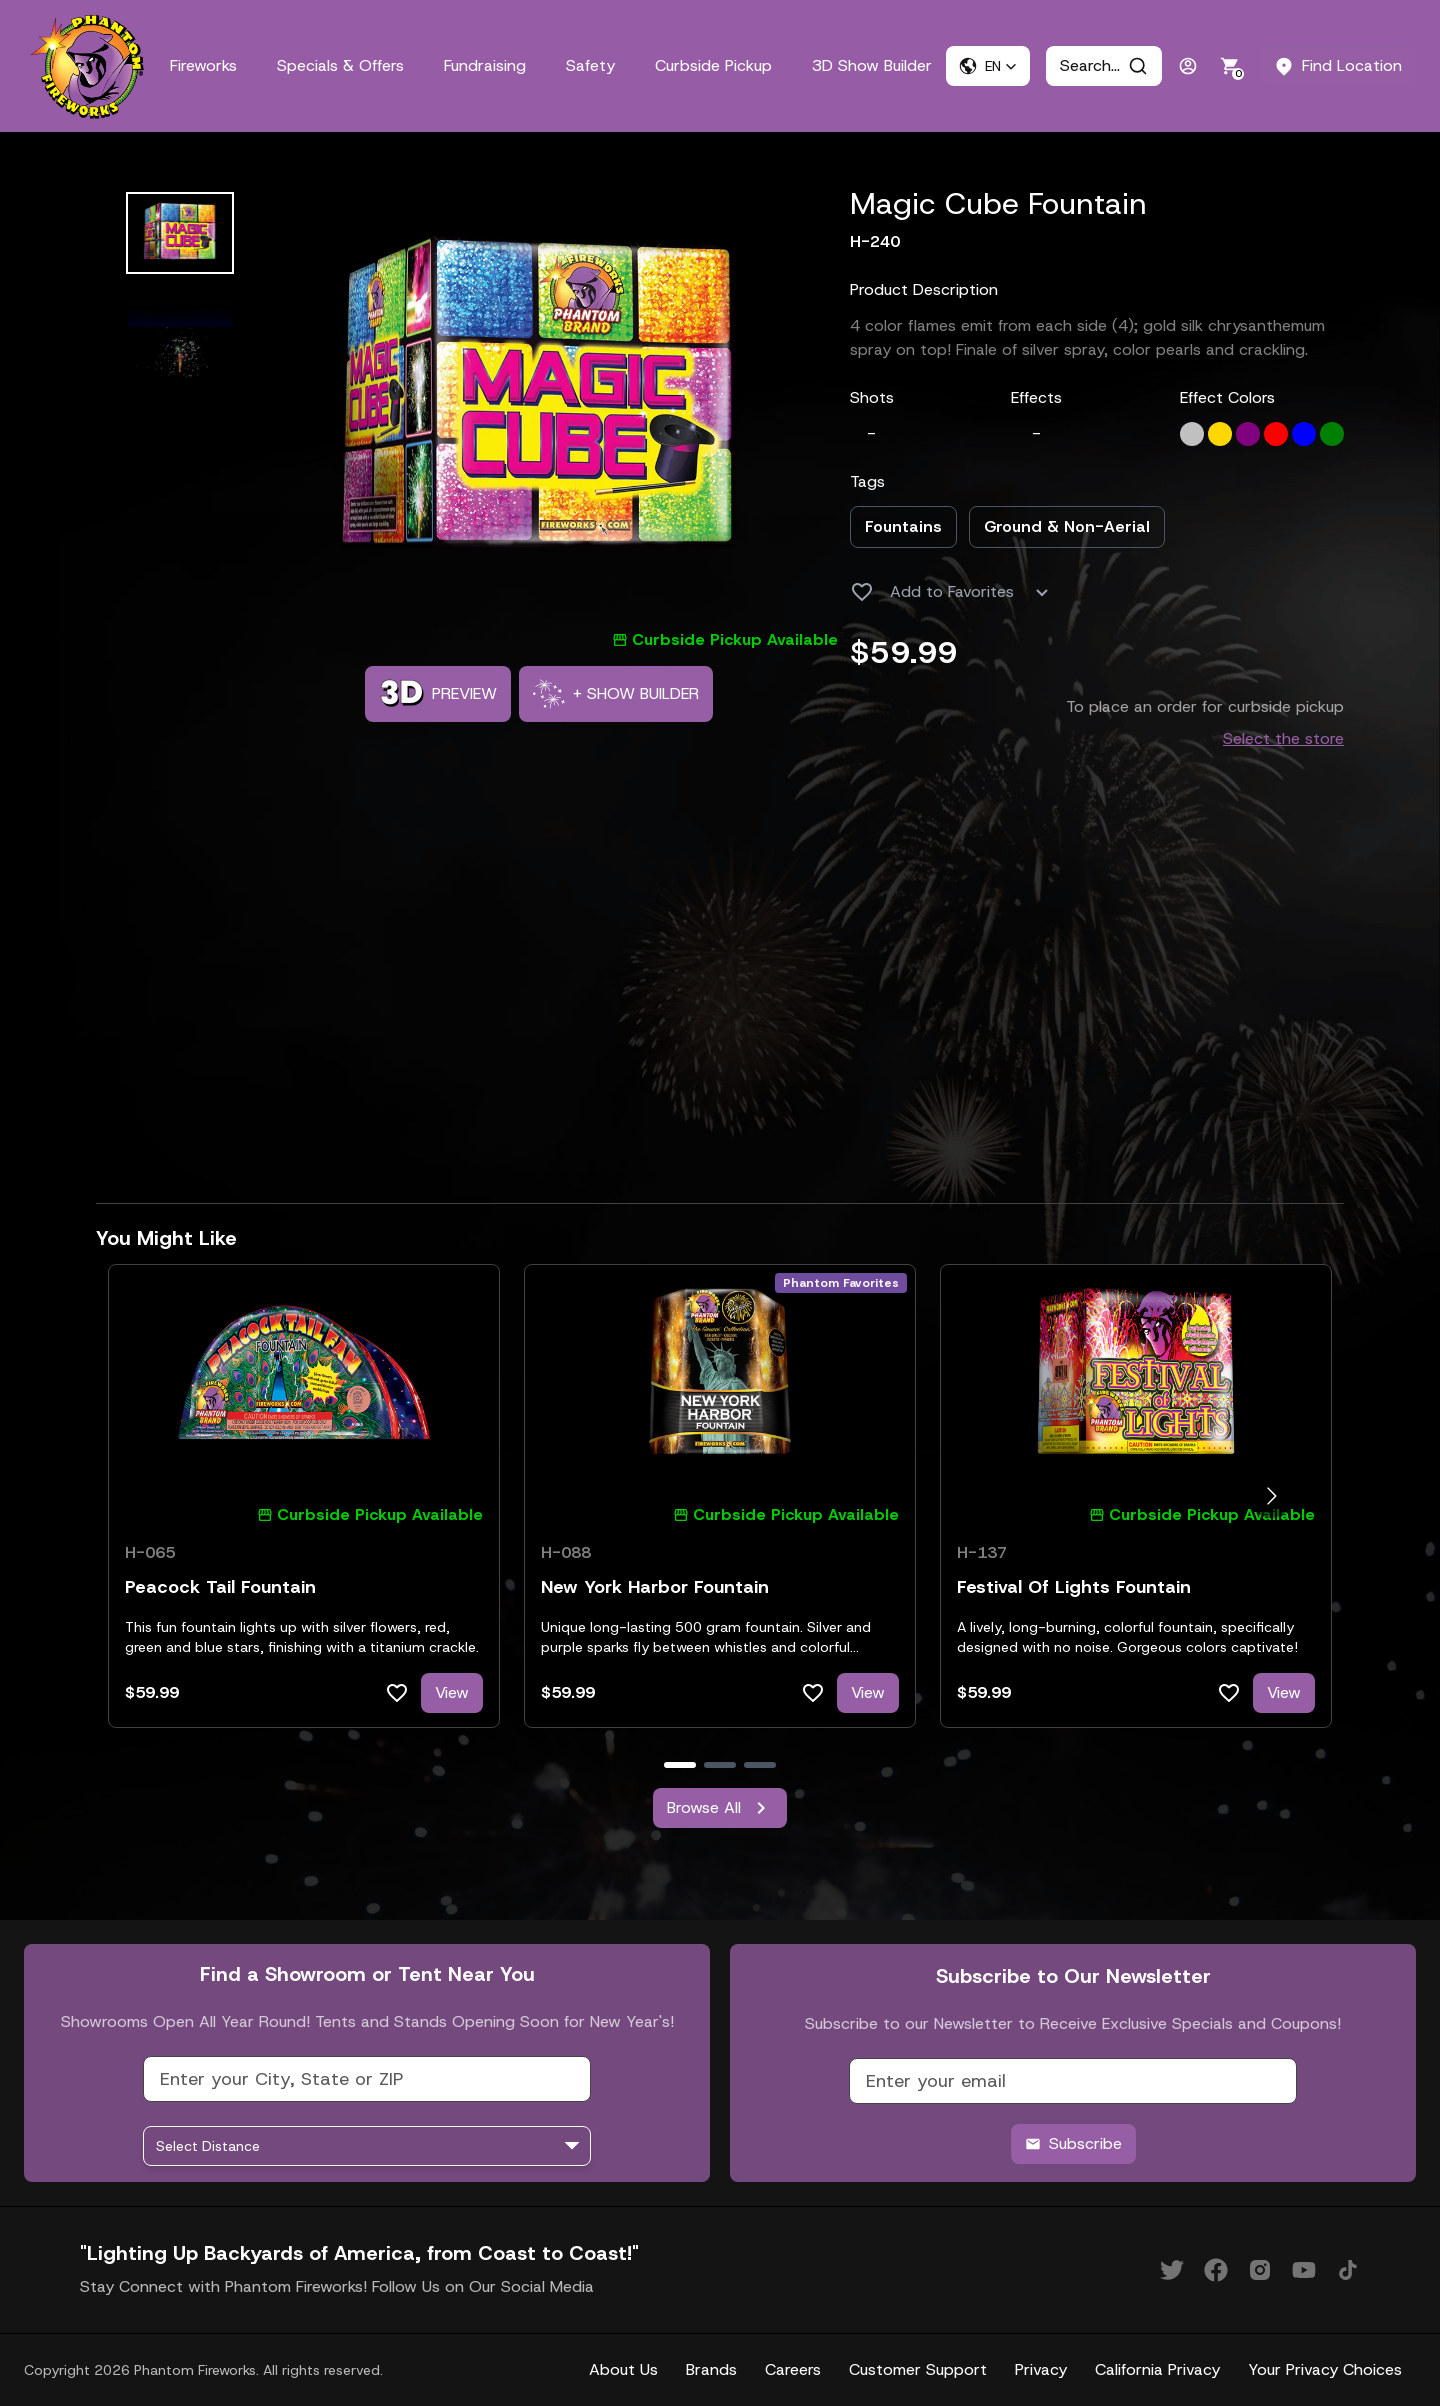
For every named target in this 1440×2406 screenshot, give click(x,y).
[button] (988, 66)
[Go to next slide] (1271, 1496)
